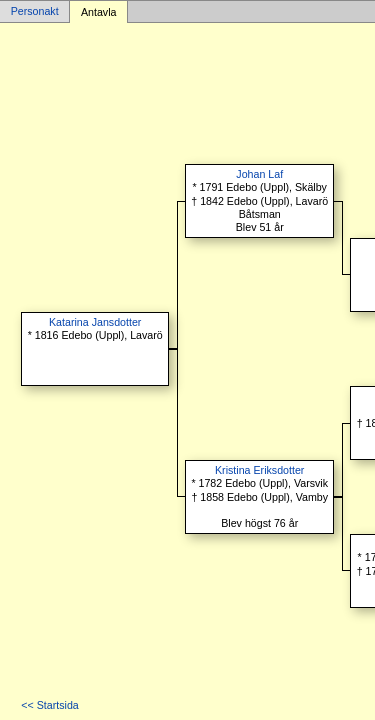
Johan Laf (259, 174)
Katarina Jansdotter (95, 322)
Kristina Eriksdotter (259, 470)
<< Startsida (49, 705)
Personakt (35, 12)
